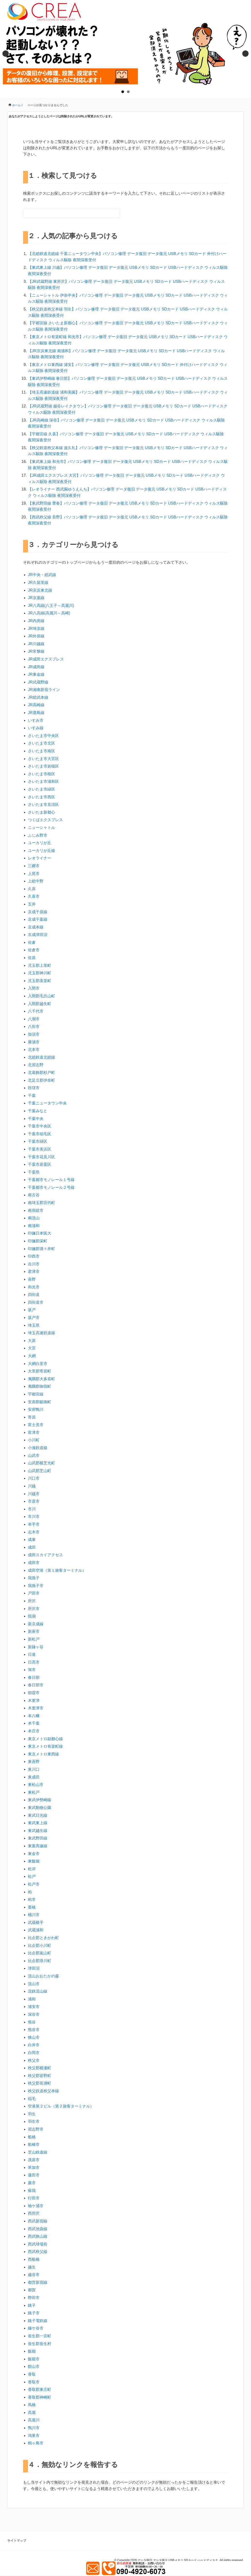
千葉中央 (35, 1119)
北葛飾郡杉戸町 (41, 1072)
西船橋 (34, 2259)
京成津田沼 (37, 935)
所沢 (32, 1601)
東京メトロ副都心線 (45, 1739)
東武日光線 (37, 1815)
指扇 (32, 1616)
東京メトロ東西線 (43, 1754)
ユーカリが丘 (39, 843)
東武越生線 (37, 1831)
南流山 (34, 1218)
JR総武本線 (38, 697)
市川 (32, 1509)
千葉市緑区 (37, 1141)
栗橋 (32, 1907)
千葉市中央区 (39, 1126)
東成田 (34, 1777)
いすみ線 (35, 728)
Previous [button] (5, 53)
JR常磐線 (36, 651)
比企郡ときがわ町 (43, 1938)
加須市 (34, 1034)
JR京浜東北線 (40, 590)
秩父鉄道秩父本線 (43, 2091)
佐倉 (32, 942)
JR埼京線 (36, 628)
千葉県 (34, 1172)
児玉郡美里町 (39, 981)
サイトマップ (16, 2540)
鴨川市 (34, 2428)
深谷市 (34, 2014)
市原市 (34, 1501)
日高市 (34, 1662)
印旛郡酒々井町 (41, 1249)
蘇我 (32, 2190)
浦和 (32, 1999)
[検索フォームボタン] (116, 213)
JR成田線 (36, 667)
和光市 (34, 1287)
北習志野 (35, 1065)
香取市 (34, 2382)
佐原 (32, 958)
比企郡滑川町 (39, 1961)
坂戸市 (34, 1318)
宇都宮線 (35, 1394)
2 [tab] (128, 91)
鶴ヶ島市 (35, 2443)
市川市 (34, 1516)
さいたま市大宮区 (43, 759)
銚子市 (34, 2313)
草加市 (34, 2167)
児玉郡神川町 (39, 973)
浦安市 (34, 2007)
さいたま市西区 (41, 797)
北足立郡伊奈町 (41, 1080)
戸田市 (34, 1593)
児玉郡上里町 (39, 965)
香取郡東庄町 (39, 2389)
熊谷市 (34, 2030)
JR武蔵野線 (38, 682)
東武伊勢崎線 (39, 1800)
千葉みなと (37, 1111)
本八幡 (34, 1716)
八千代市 (35, 1011)
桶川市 (34, 1915)
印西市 (34, 1256)
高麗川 (34, 2420)
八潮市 (34, 1019)
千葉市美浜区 (39, 1149)
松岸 (32, 1869)
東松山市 (35, 1785)
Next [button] (245, 53)
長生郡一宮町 (39, 2336)
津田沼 (34, 1968)
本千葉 (34, 1723)
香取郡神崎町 (39, 2397)
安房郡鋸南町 (39, 1402)
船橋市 (34, 2144)
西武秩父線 (37, 2252)
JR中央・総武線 (42, 575)
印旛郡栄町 (37, 1241)
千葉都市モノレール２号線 (51, 1187)
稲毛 (32, 2099)
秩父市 (34, 2060)
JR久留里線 (38, 582)
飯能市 (34, 2359)
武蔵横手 (35, 1922)
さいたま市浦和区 (43, 781)
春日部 (34, 1677)
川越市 (34, 1494)
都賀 (32, 2290)
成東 (32, 1540)
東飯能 (34, 1861)
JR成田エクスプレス (46, 659)
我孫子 (34, 1578)
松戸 (32, 1876)
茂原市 (34, 2160)
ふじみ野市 (37, 835)
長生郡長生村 (39, 2344)
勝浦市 (34, 1042)
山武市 (34, 1455)
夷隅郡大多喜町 (41, 1379)
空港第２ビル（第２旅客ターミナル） (61, 2106)
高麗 (32, 2412)
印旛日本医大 (39, 1233)
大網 (32, 1356)
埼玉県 (34, 1325)
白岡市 (34, 2053)
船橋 (32, 2137)
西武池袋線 (37, 2229)
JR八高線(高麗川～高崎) (49, 613)
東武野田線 (37, 1838)
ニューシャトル (41, 827)
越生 (32, 2267)
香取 (32, 2374)
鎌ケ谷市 (35, 2328)
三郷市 (34, 866)
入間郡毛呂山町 (41, 996)
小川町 (34, 1440)
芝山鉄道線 (37, 2152)
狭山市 (34, 2037)
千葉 (32, 1096)
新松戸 (34, 1639)
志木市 (34, 1532)
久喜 (32, 889)
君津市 (34, 1271)
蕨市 (32, 2183)
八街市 (34, 1026)
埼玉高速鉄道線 (41, 1333)
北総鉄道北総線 (41, 1057)
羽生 (32, 2114)
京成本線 (35, 927)
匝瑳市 (34, 1088)
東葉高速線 (37, 1846)
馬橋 (32, 2405)
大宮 (32, 1348)
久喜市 (34, 896)
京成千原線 (37, 912)
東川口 (34, 1769)
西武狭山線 (37, 2236)
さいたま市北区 (41, 743)
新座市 (34, 1631)
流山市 (34, 1984)
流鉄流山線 (37, 1991)
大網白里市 (37, 1364)
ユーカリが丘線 (41, 850)
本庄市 (34, 1731)
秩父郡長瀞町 (39, 2083)
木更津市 (35, 1708)
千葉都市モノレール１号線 (51, 1180)
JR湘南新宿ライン (44, 690)
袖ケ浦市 (35, 2206)
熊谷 (32, 2022)
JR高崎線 (36, 705)
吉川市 (34, 1264)
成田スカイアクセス (45, 1555)
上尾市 (34, 874)
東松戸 (34, 1792)
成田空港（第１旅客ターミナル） (57, 1570)
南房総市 (35, 1210)
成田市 (34, 1563)
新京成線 (35, 1624)
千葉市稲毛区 (39, 1134)
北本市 (34, 1049)
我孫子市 (35, 1586)
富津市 (34, 1432)
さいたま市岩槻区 (43, 766)
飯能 (32, 2351)
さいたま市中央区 (43, 736)
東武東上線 (37, 1823)
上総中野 (35, 881)
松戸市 (34, 1884)
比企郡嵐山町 (39, 1953)
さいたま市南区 (41, 751)
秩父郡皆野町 (39, 2076)
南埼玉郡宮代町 (41, 1203)
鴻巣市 (34, 2435)
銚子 (32, 2305)
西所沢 (34, 2213)
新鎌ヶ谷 (35, 1647)
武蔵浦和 (35, 1930)
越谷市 (34, 2275)
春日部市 (35, 1685)
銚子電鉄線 (37, 2321)
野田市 (34, 2298)
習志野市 (35, 2129)
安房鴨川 (35, 1409)
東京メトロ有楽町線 (45, 1746)
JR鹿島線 (36, 713)
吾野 (32, 1279)
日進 (32, 1654)
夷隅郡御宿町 (39, 1386)
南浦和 (34, 1226)
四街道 (34, 1294)
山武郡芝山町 (39, 1471)
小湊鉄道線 (37, 1448)
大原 (32, 1341)
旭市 (32, 1670)
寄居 (32, 1417)
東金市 (34, 1854)
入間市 (34, 988)
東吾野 (34, 1762)
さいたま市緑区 (41, 789)
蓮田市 (34, 2175)
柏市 (32, 1899)
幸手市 (34, 1524)
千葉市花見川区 (41, 1157)
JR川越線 (36, 644)
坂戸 (32, 1310)
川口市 (34, 1478)
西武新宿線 (37, 2221)
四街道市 (35, 1302)
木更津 (34, 1700)
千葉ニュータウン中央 (47, 1103)
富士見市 (35, 1425)
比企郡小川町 (39, 1945)
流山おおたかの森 (43, 1976)
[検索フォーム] (66, 213)
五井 (32, 904)
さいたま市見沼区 (43, 804)
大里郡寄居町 (39, 1371)
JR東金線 (36, 674)
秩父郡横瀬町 (39, 2068)
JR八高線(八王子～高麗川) (51, 605)
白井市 (34, 2045)
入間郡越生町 (39, 1004)
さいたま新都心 (41, 812)
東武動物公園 (39, 1808)
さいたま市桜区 (41, 774)
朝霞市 (34, 1693)
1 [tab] (122, 91)
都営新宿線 (37, 2282)
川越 (32, 1486)
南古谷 (34, 1195)
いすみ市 (35, 720)
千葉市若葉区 (39, 1164)
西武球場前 (37, 2244)
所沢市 (34, 1609)
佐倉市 (34, 950)
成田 (32, 1547)
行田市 (34, 2198)
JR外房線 (36, 636)
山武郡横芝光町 (41, 1463)
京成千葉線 (37, 919)
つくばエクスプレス (45, 820)
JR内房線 (36, 621)
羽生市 (34, 2121)
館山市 (34, 2366)
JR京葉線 (36, 598)
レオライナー (39, 858)
